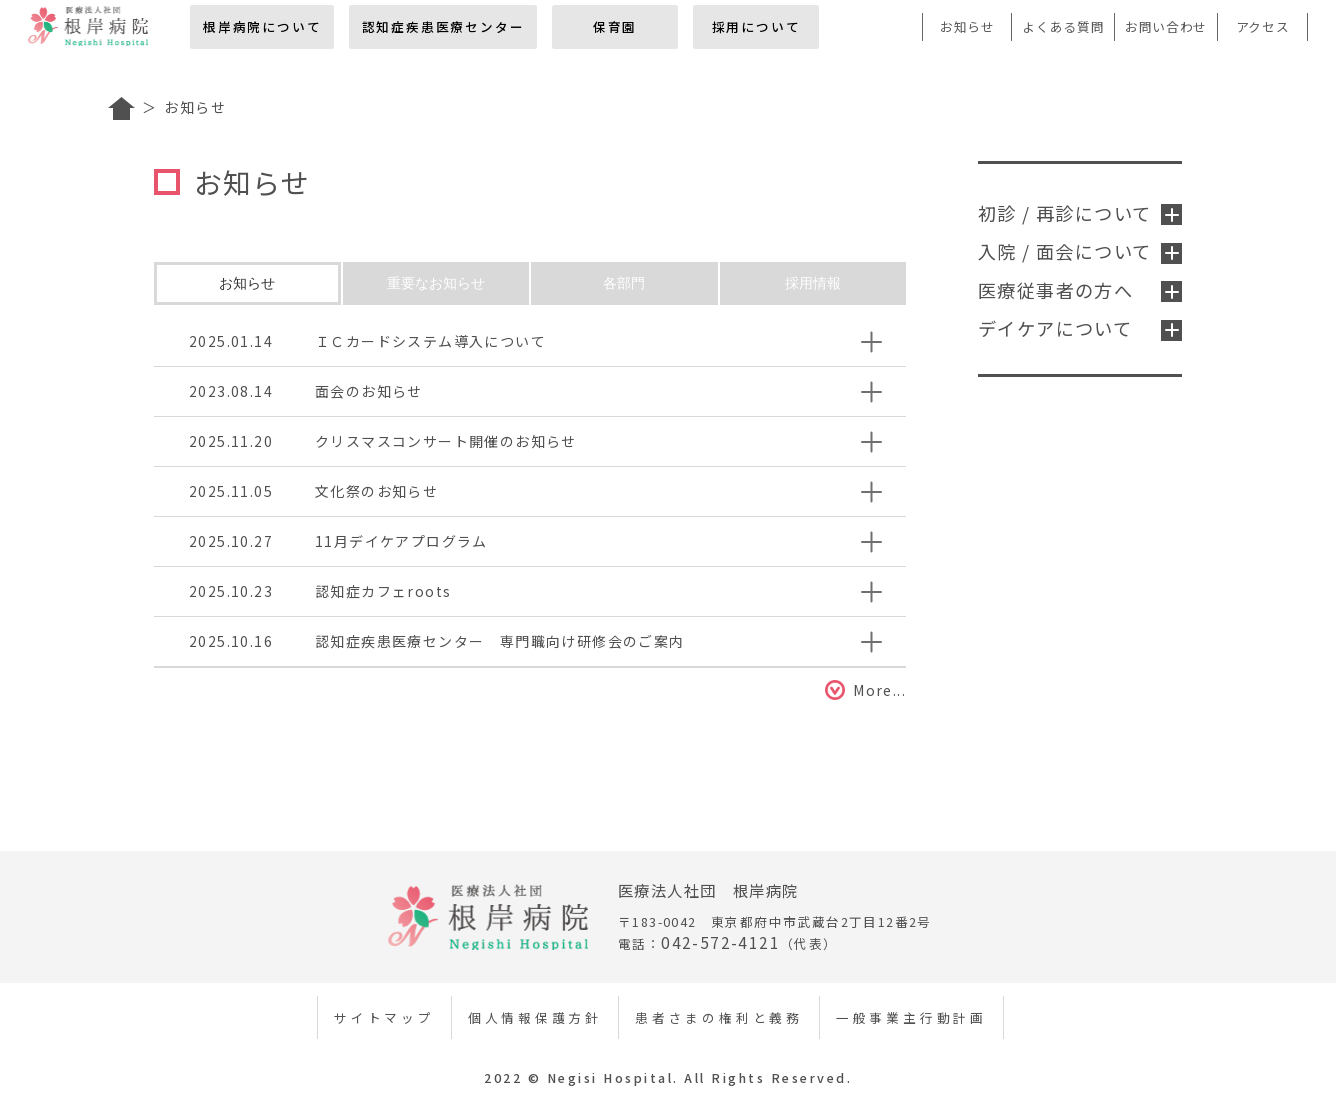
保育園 (615, 26)
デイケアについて (1080, 328)
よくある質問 (1063, 26)
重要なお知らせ (436, 283)
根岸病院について (262, 26)
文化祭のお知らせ (376, 491)
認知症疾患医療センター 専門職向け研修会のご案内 (500, 641)
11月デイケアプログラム (401, 541)
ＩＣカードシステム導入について (430, 341)
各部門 (624, 283)
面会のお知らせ (369, 391)
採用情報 (813, 283)
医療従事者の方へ (1080, 290)
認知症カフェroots (383, 591)
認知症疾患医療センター (443, 26)
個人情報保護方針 (535, 1017)
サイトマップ (384, 1017)
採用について (756, 26)
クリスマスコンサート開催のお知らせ (446, 441)
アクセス (1263, 26)
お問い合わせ (1166, 26)
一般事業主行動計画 (911, 1017)
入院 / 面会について (1080, 251)
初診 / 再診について (1080, 213)
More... (879, 690)
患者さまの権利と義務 (719, 1017)
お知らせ (967, 26)
